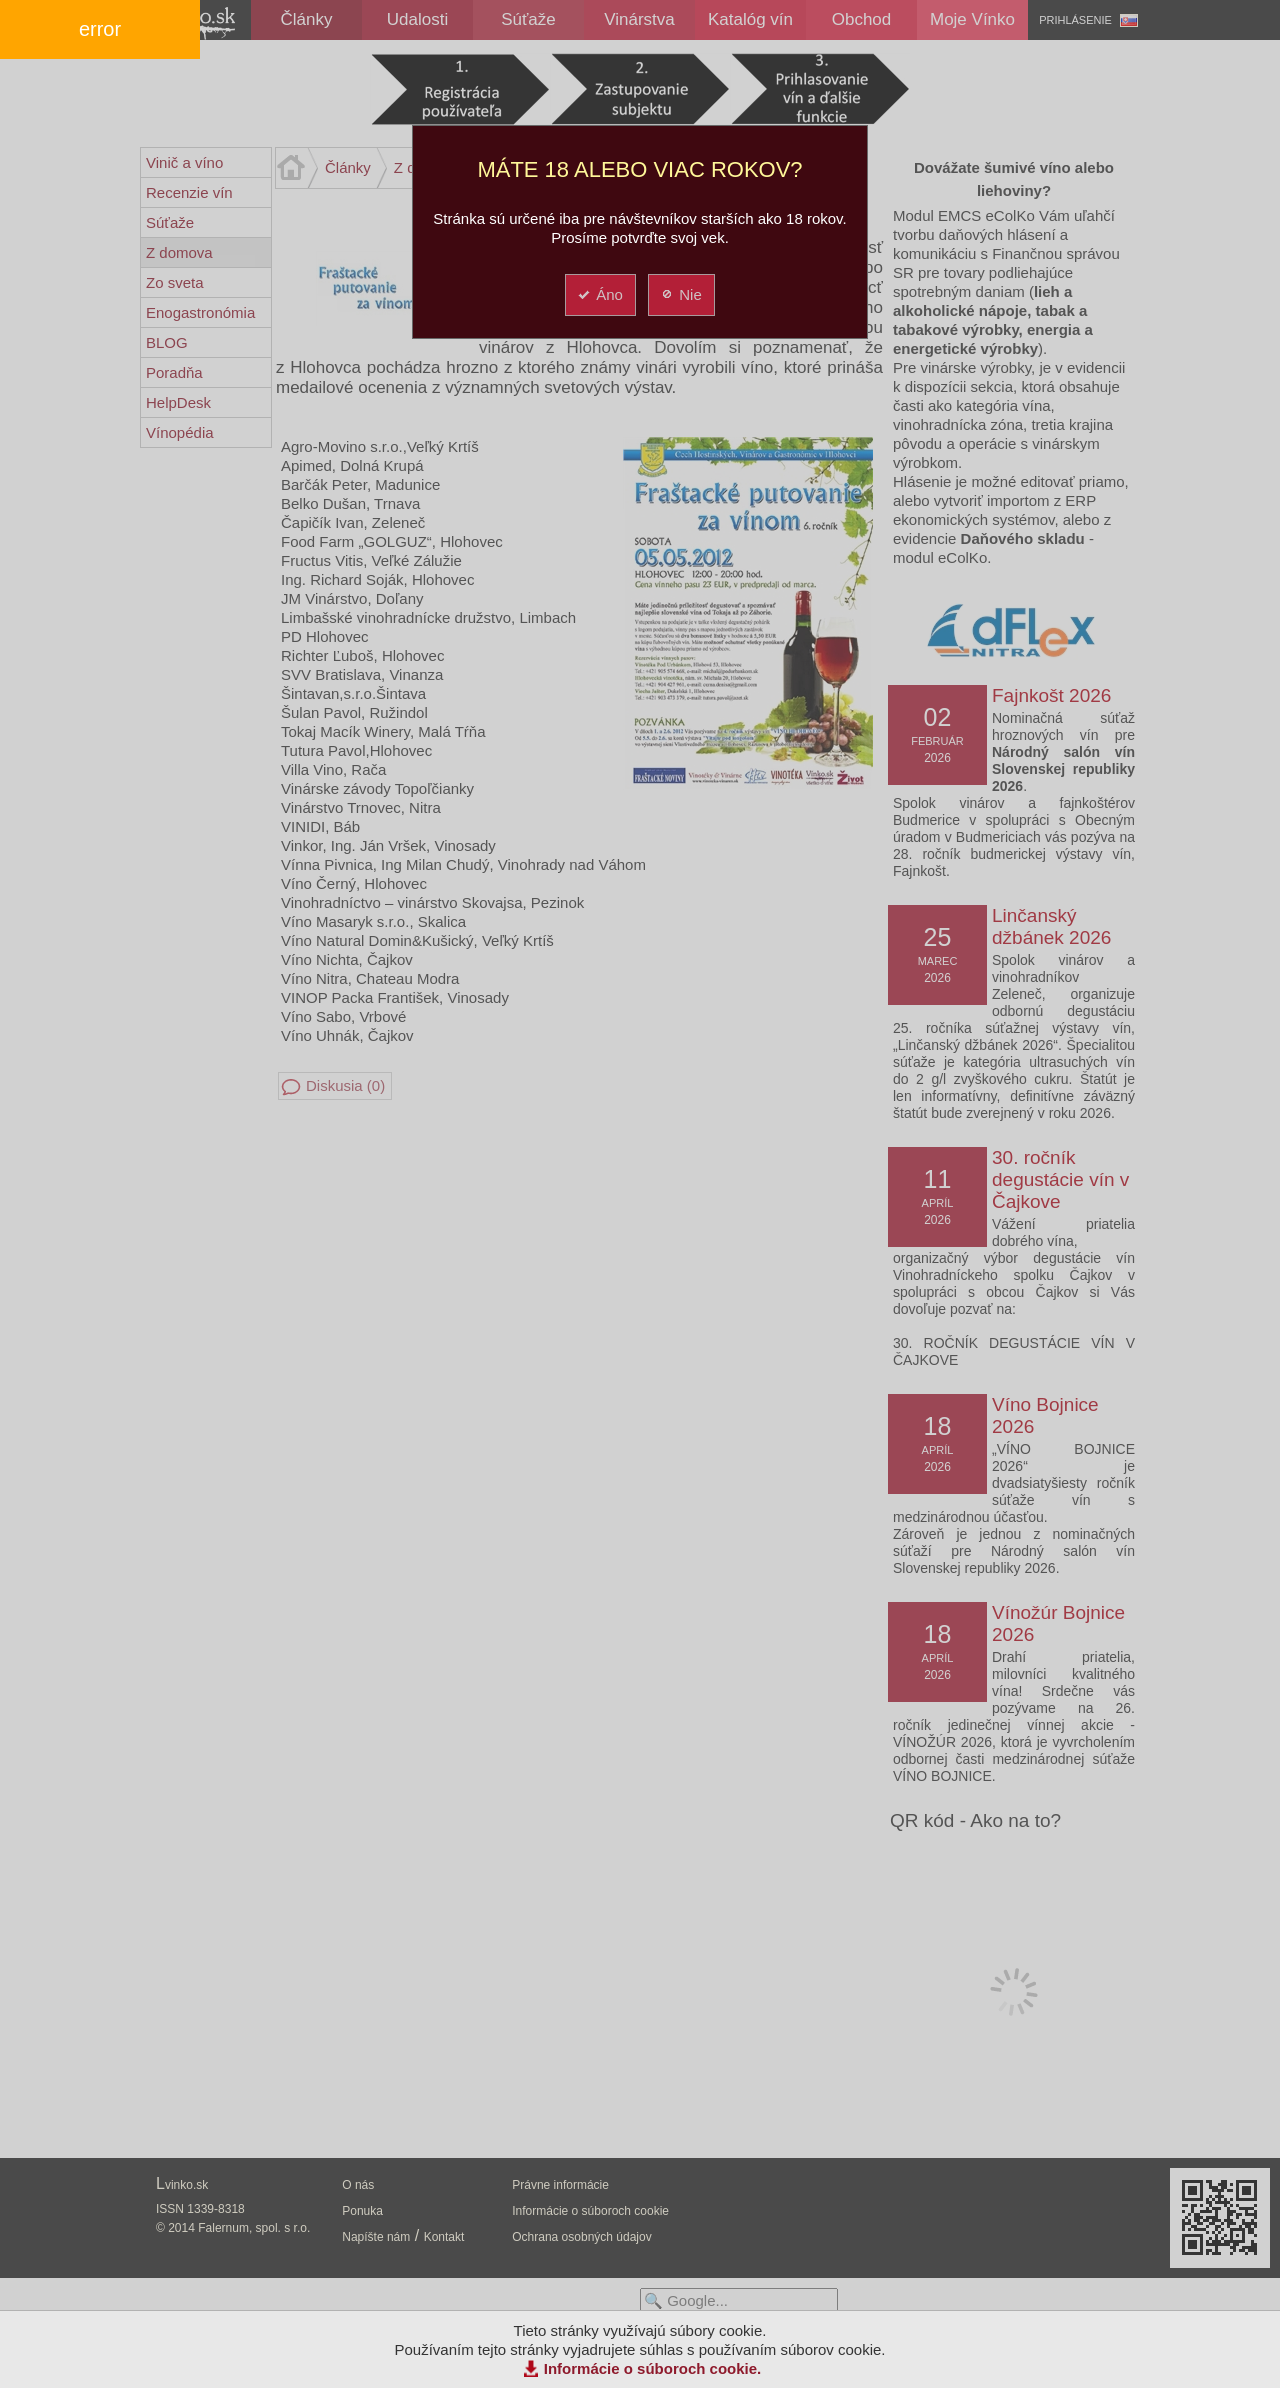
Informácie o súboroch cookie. (653, 2368)
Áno (599, 294)
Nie (680, 294)
